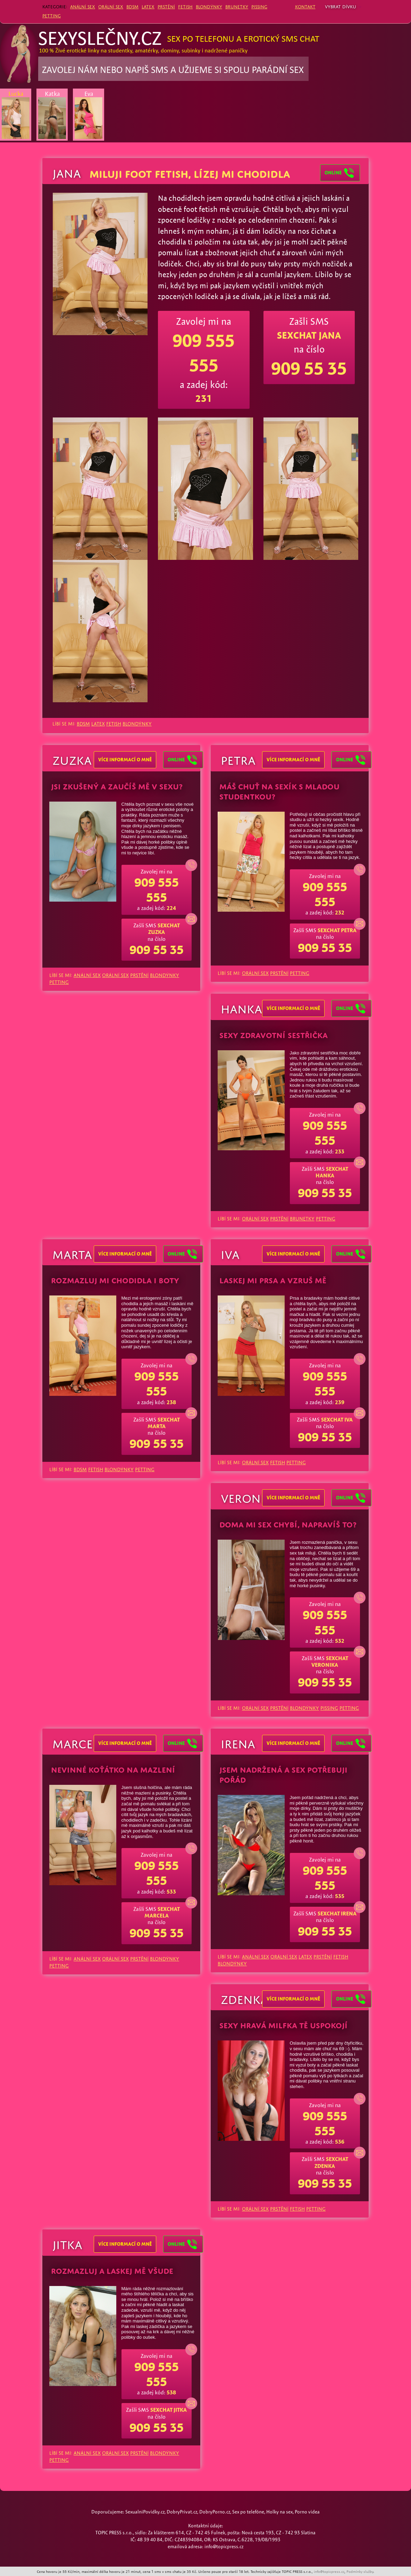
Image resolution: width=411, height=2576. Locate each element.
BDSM (132, 6)
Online (183, 760)
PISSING (259, 6)
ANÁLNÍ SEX (82, 6)
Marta (72, 1253)
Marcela (79, 1742)
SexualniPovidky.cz (145, 2512)
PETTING (51, 15)
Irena (238, 1742)
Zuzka (72, 758)
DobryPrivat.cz (182, 2512)
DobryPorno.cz (214, 2512)
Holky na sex (279, 2512)
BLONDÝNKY (209, 6)
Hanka (241, 1007)
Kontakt (305, 6)
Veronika (250, 1497)
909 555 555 (156, 889)
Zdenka (244, 1998)
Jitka (67, 2243)
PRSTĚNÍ (166, 6)
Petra (238, 758)
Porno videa (307, 2512)
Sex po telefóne (248, 2512)
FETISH (185, 6)
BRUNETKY (236, 6)
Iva (230, 1253)
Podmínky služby (359, 2571)
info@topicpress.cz (329, 2571)
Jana (66, 172)
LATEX (148, 6)
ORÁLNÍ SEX (110, 6)
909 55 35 (309, 368)
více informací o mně (125, 759)
